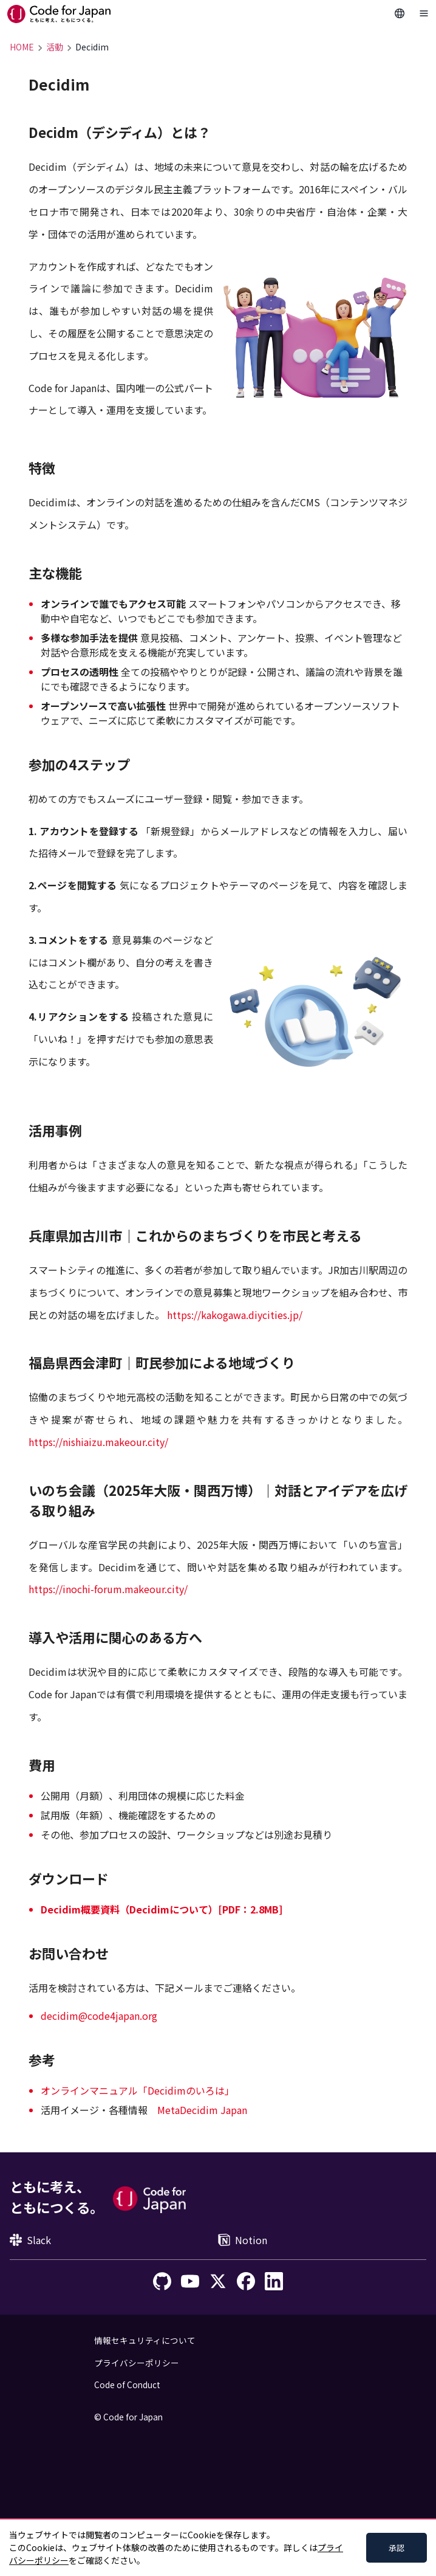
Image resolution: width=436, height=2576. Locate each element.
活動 (54, 47)
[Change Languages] (399, 13)
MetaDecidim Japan (202, 2109)
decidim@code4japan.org (99, 2015)
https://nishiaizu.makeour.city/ (98, 1441)
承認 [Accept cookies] (396, 2548)
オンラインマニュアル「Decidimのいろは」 (137, 2090)
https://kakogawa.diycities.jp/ (234, 1314)
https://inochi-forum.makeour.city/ (108, 1589)
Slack (30, 2240)
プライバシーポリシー (136, 2363)
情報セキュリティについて (145, 2340)
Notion (242, 2240)
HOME (22, 47)
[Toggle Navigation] (424, 13)
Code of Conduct (127, 2384)
